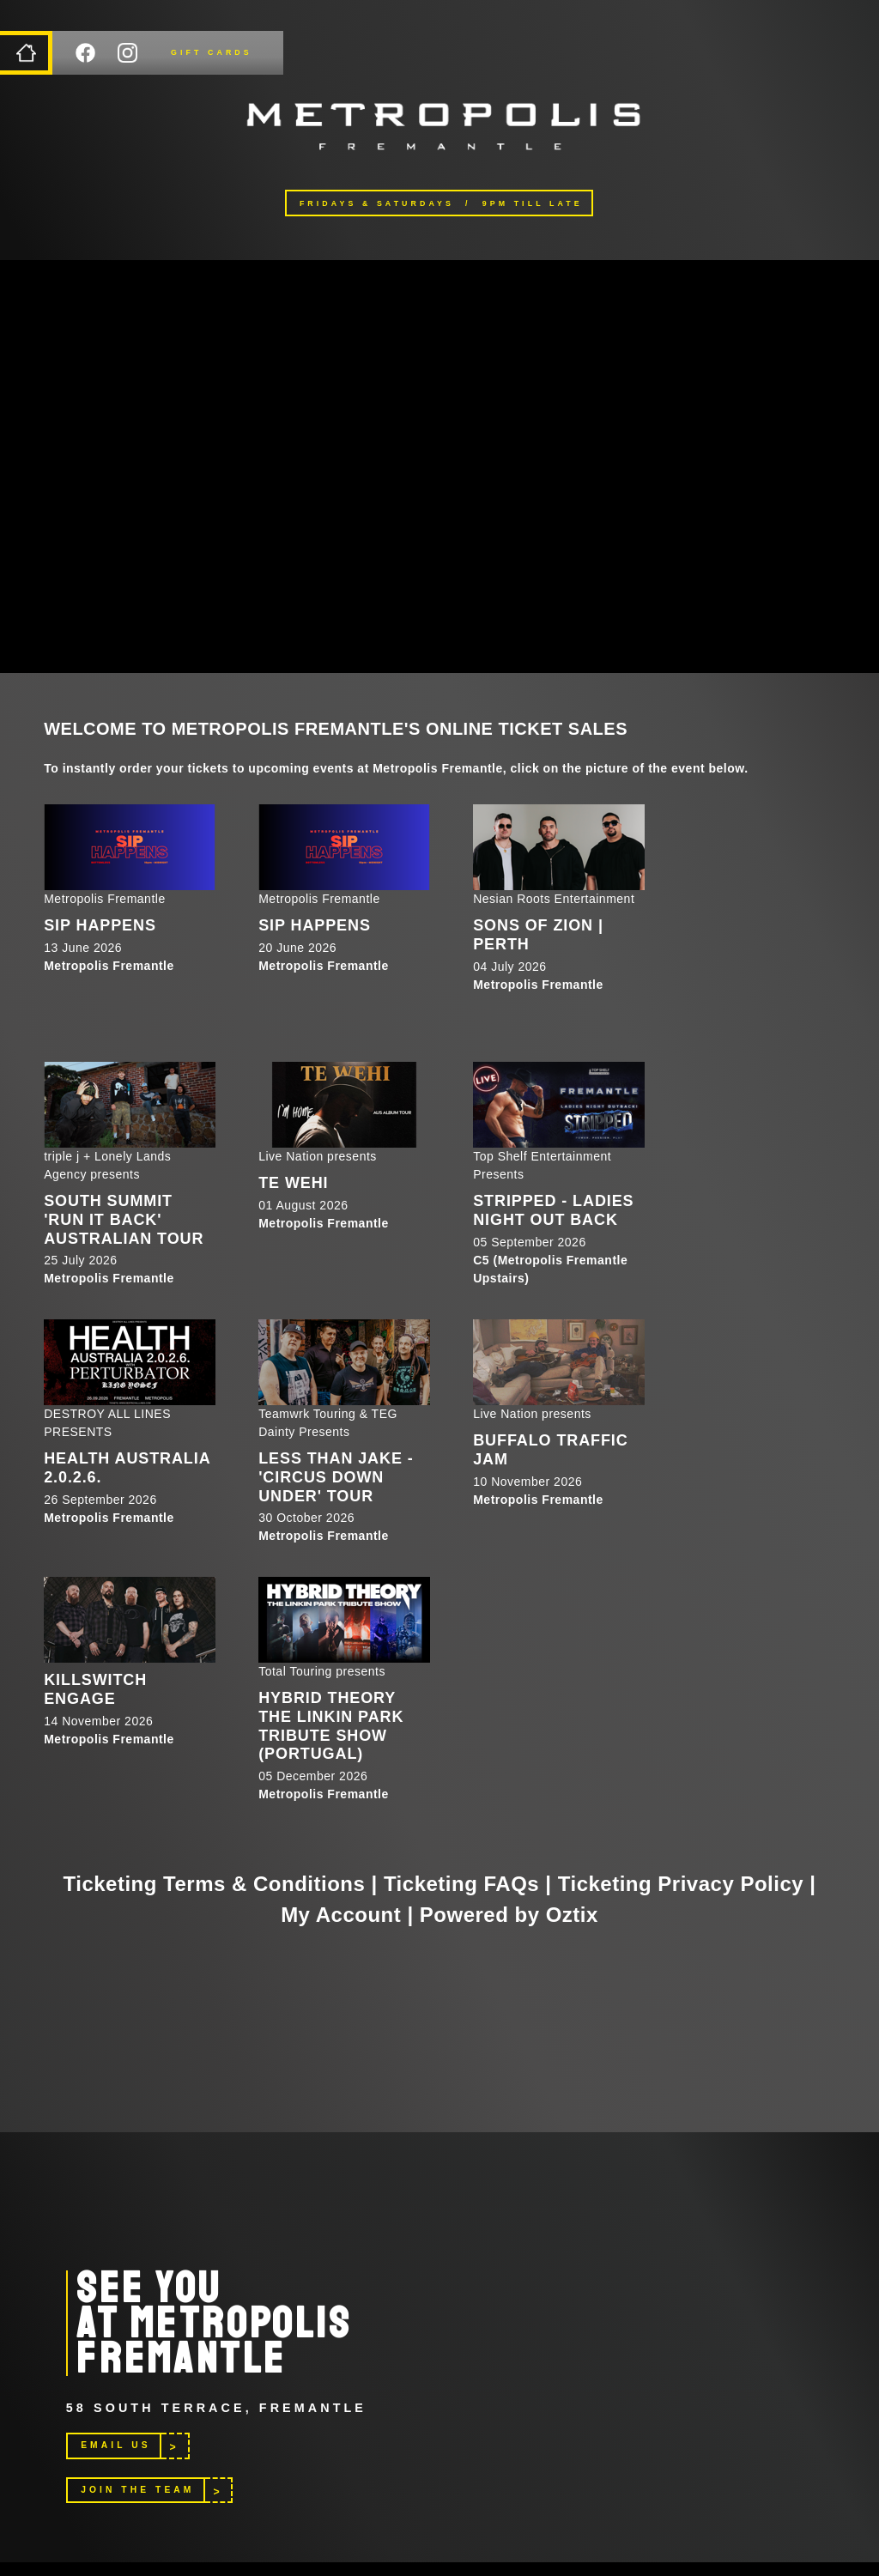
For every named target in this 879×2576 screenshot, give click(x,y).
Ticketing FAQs (461, 1883)
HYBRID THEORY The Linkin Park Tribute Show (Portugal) (330, 1725)
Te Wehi (293, 1182)
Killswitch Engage (95, 1689)
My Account (341, 1914)
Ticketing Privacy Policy (680, 1883)
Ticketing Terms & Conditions (215, 1883)
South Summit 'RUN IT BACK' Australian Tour (123, 1219)
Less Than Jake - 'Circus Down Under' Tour (335, 1477)
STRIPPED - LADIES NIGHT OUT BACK (553, 1210)
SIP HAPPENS (100, 925)
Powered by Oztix (509, 1914)
